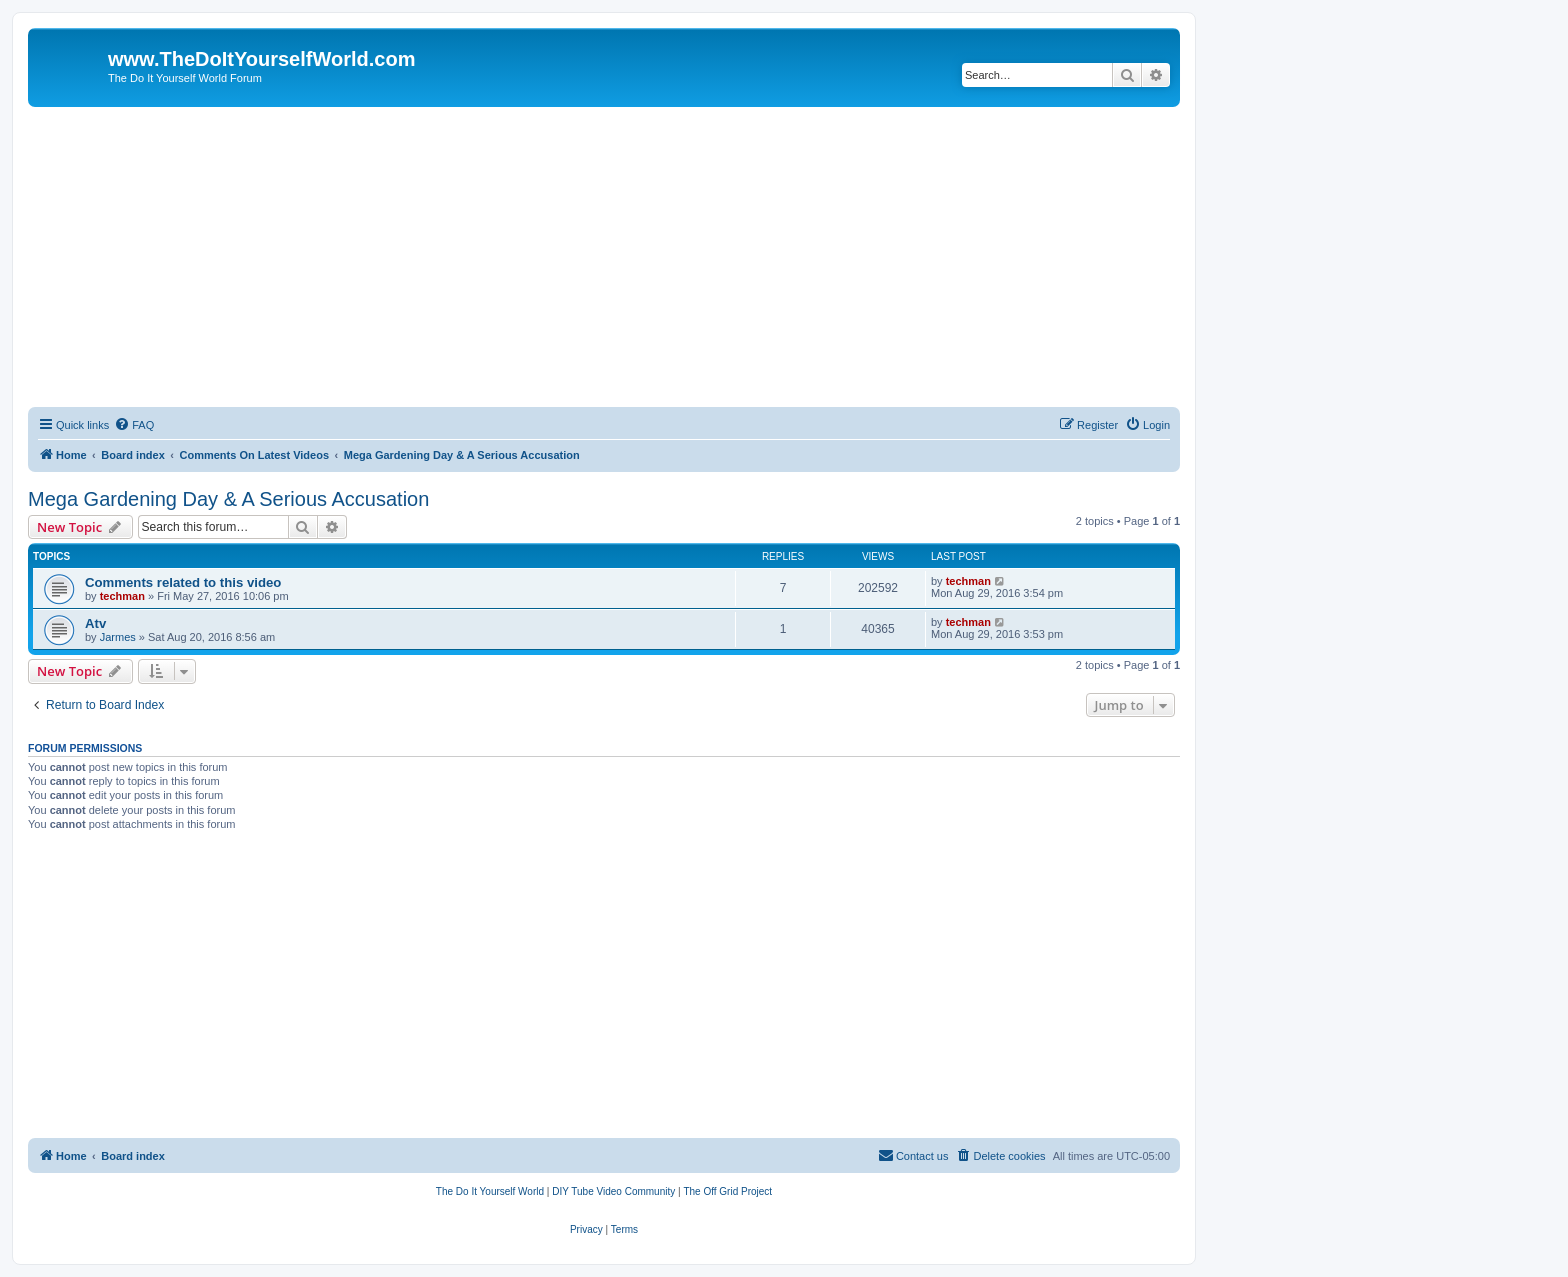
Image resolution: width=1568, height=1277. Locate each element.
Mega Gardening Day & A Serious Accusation (228, 499)
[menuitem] (134, 425)
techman (122, 596)
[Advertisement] (604, 257)
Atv (95, 623)
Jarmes (118, 637)
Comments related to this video (183, 582)
